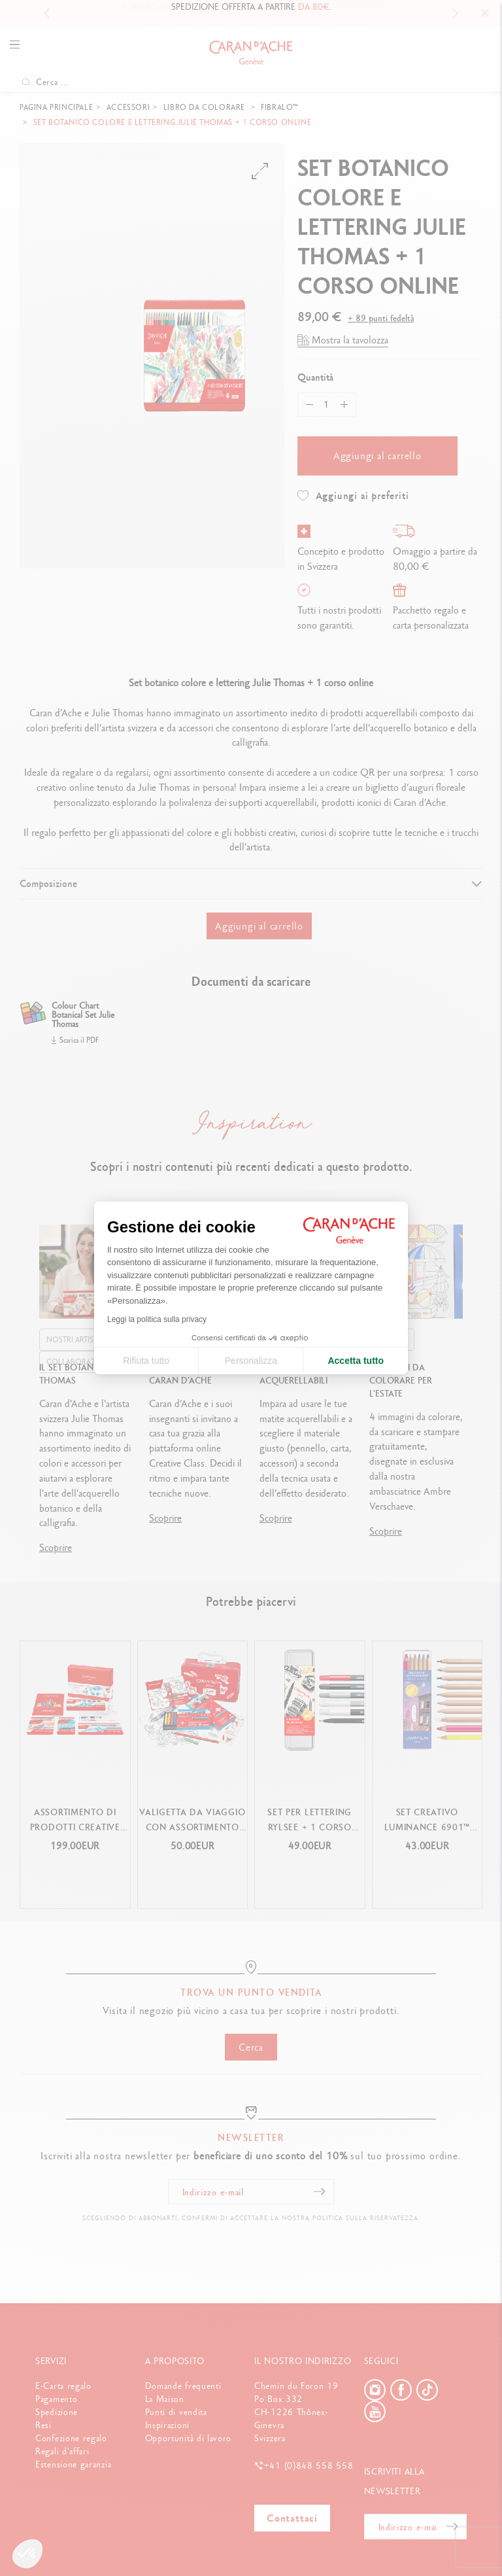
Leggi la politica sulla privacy (157, 1319)
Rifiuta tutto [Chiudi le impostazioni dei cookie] (146, 1360)
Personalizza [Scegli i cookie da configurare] (251, 1360)
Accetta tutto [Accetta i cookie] (355, 1360)
